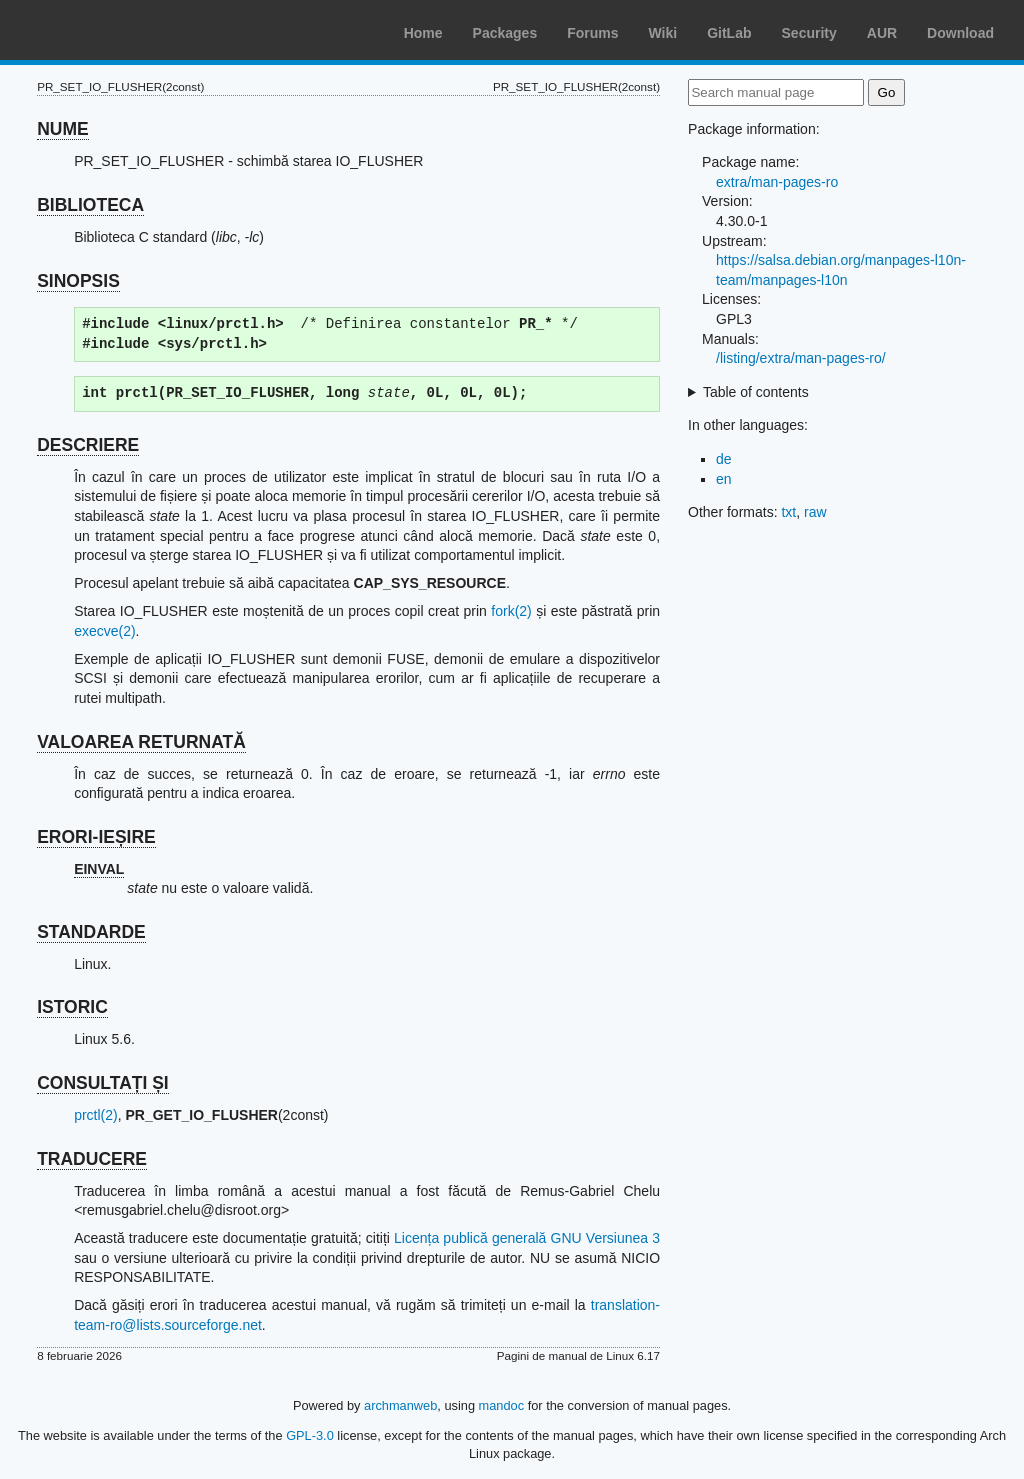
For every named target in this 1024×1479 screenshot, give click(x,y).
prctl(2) (96, 1115)
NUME (63, 129)
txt (788, 512)
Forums (592, 33)
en (724, 479)
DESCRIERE (88, 445)
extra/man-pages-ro (777, 182)
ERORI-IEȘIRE (96, 837)
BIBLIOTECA (90, 205)
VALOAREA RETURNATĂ (141, 742)
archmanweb (400, 1405)
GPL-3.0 (310, 1435)
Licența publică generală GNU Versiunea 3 (527, 1238)
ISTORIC (72, 1007)
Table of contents (756, 392)
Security (809, 33)
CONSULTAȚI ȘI (103, 1083)
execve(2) (104, 631)
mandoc (502, 1405)
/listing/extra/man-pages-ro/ (801, 358)
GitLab (729, 33)
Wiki (663, 33)
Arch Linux (110, 30)
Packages (505, 33)
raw (815, 512)
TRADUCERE (92, 1159)
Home (423, 33)
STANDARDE (91, 932)
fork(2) (511, 611)
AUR (882, 33)
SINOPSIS (78, 281)
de (724, 459)
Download (960, 33)
